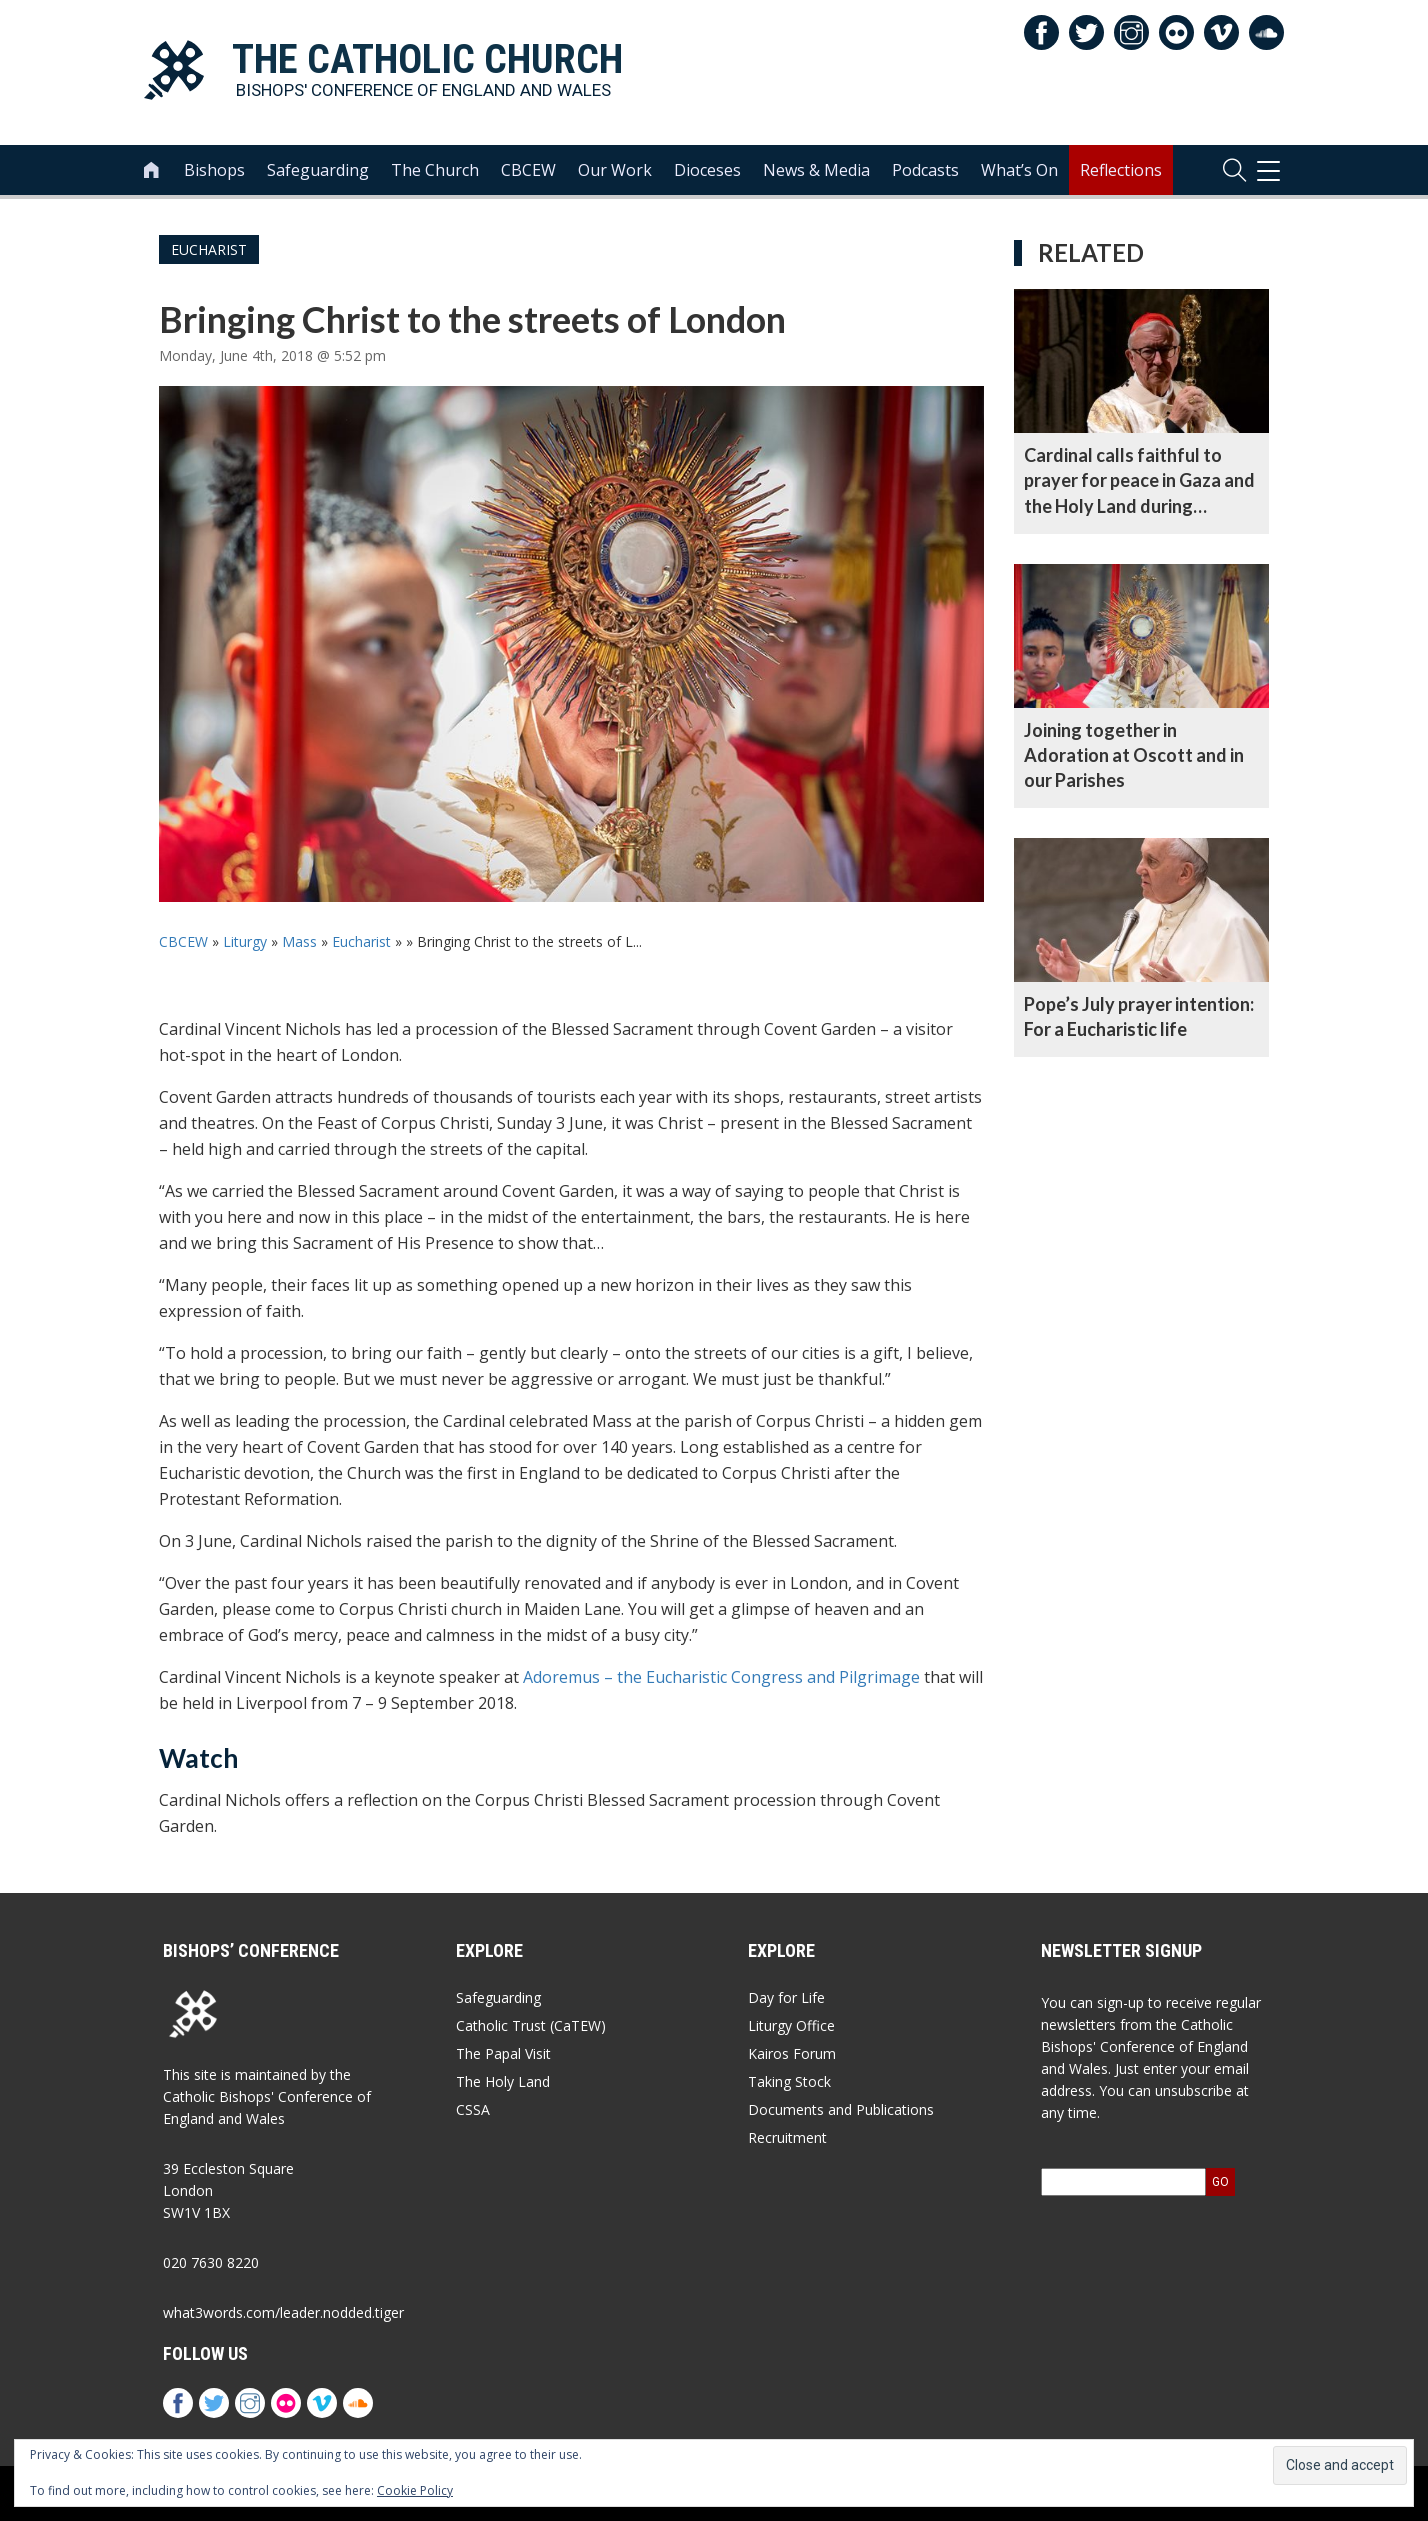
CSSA (473, 2109)
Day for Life (786, 1997)
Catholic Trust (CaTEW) (531, 2025)
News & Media (816, 171)
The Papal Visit (503, 2053)
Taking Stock (789, 2081)
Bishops (214, 171)
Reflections (1121, 171)
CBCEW (528, 171)
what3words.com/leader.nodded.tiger (283, 2312)
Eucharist (209, 249)
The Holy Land (503, 2081)
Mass (299, 941)
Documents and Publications (841, 2109)
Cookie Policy (415, 2490)
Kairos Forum (792, 2053)
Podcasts (925, 171)
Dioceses (707, 171)
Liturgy (245, 941)
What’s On (1019, 171)
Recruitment (787, 2137)
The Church (435, 171)
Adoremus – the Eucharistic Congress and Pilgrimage (721, 1677)
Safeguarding (318, 171)
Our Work (615, 171)
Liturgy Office (791, 2025)
